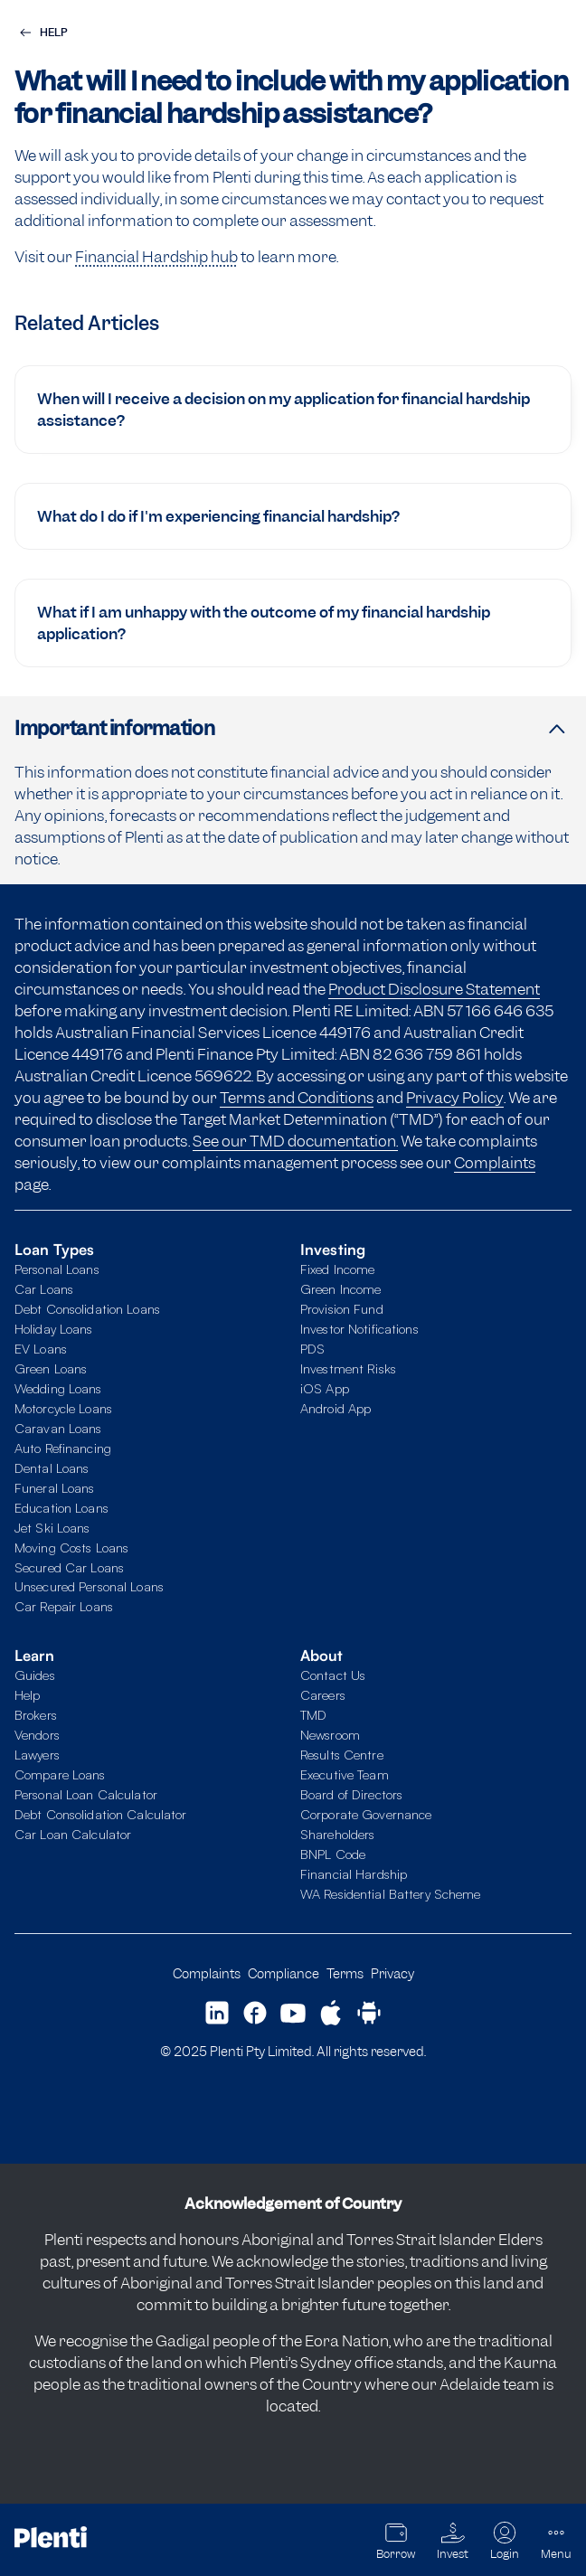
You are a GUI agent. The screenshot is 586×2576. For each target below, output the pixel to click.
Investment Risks (348, 1368)
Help (27, 1694)
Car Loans (43, 1288)
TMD (313, 1714)
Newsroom (330, 1734)
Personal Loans (56, 1268)
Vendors (37, 1734)
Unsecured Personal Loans (89, 1586)
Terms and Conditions (296, 1098)
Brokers (35, 1714)
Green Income (340, 1288)
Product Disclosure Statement (434, 989)
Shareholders (337, 1834)
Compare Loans (60, 1774)
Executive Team (344, 1774)
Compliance (283, 1973)
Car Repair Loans (63, 1606)
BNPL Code (332, 1853)
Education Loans (61, 1507)
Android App (335, 1408)
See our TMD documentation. (295, 1141)
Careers (322, 1694)
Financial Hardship (353, 1873)
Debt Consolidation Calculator (100, 1814)
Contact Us (332, 1674)
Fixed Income (337, 1268)
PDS (312, 1348)
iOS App (324, 1388)
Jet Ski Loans (52, 1527)
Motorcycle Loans (63, 1408)
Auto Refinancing (62, 1447)
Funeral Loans (54, 1487)
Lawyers (37, 1754)
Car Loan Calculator (72, 1834)
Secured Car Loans (69, 1567)
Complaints (494, 1163)
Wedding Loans (58, 1388)
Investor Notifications (359, 1328)
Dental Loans (51, 1467)
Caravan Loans (58, 1428)
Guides (34, 1674)
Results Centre (341, 1754)
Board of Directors (351, 1794)
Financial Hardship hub (156, 257)
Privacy (392, 1973)
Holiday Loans (53, 1328)
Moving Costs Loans (71, 1547)
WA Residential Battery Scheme (390, 1893)
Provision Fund (341, 1308)
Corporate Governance (365, 1814)
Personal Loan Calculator (85, 1794)
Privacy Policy (455, 1098)
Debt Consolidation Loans (87, 1308)
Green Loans (50, 1368)
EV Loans (40, 1348)
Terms (345, 1973)
